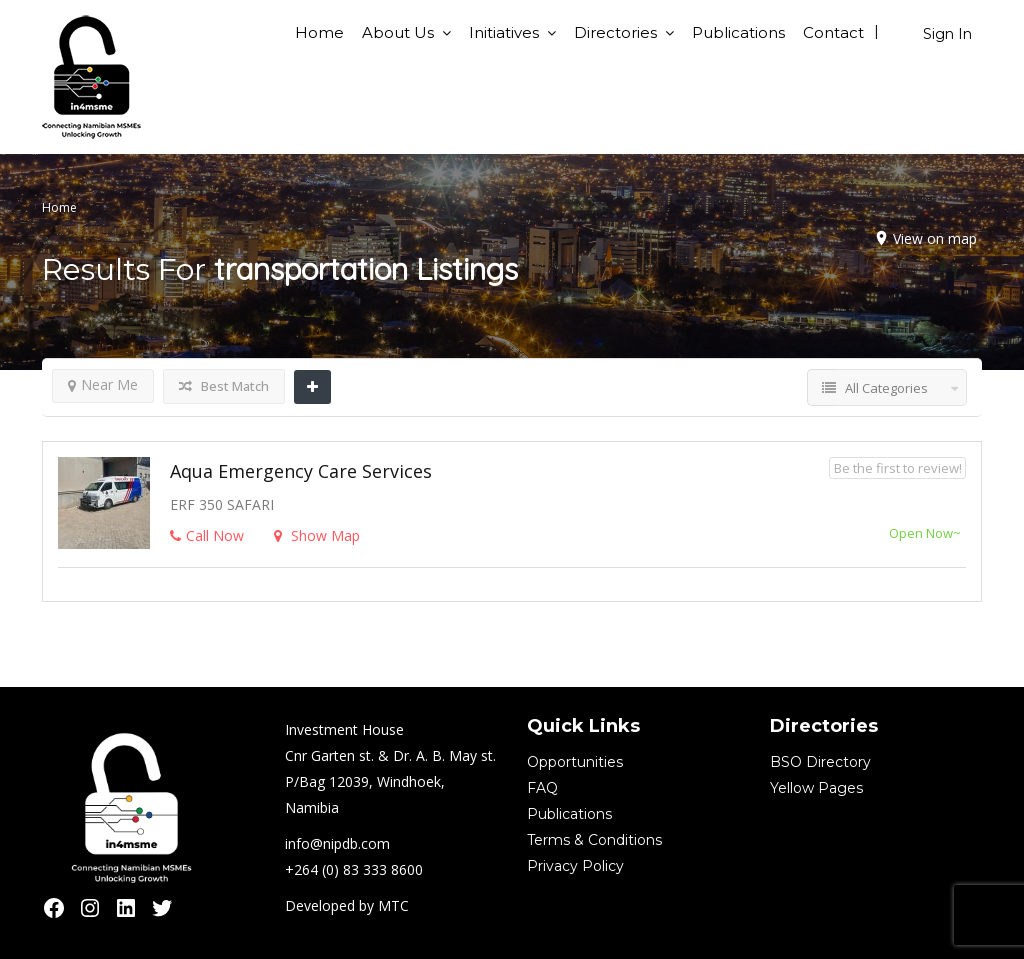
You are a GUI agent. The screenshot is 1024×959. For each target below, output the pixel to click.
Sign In (947, 34)
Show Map (317, 535)
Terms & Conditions (594, 840)
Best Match (224, 386)
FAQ (542, 788)
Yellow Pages (816, 788)
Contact (833, 32)
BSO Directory (820, 762)
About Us (398, 32)
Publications (738, 32)
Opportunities (575, 762)
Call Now (207, 535)
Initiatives (504, 32)
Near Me (103, 384)
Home (319, 32)
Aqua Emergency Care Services (301, 471)
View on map (935, 238)
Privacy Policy (575, 866)
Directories (615, 32)
